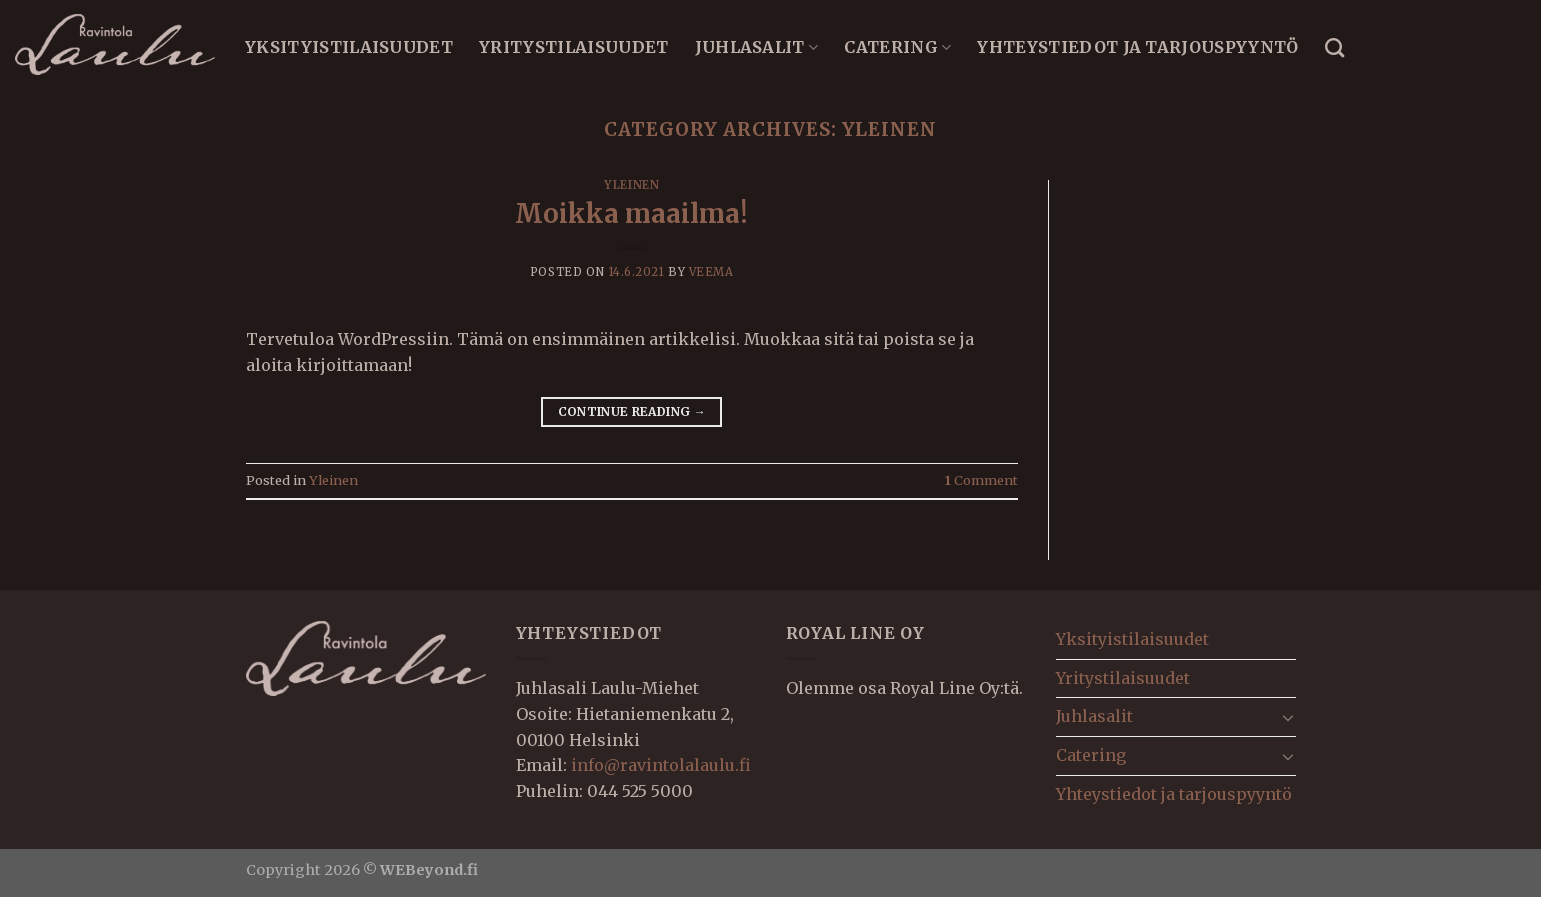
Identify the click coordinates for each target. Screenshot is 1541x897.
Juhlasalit (757, 47)
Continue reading (632, 411)
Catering (897, 47)
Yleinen (631, 185)
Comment (981, 480)
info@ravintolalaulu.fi (661, 765)
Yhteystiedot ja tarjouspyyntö (1137, 47)
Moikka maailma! (631, 214)
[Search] (1334, 47)
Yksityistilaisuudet (349, 47)
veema (711, 272)
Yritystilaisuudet (573, 47)
